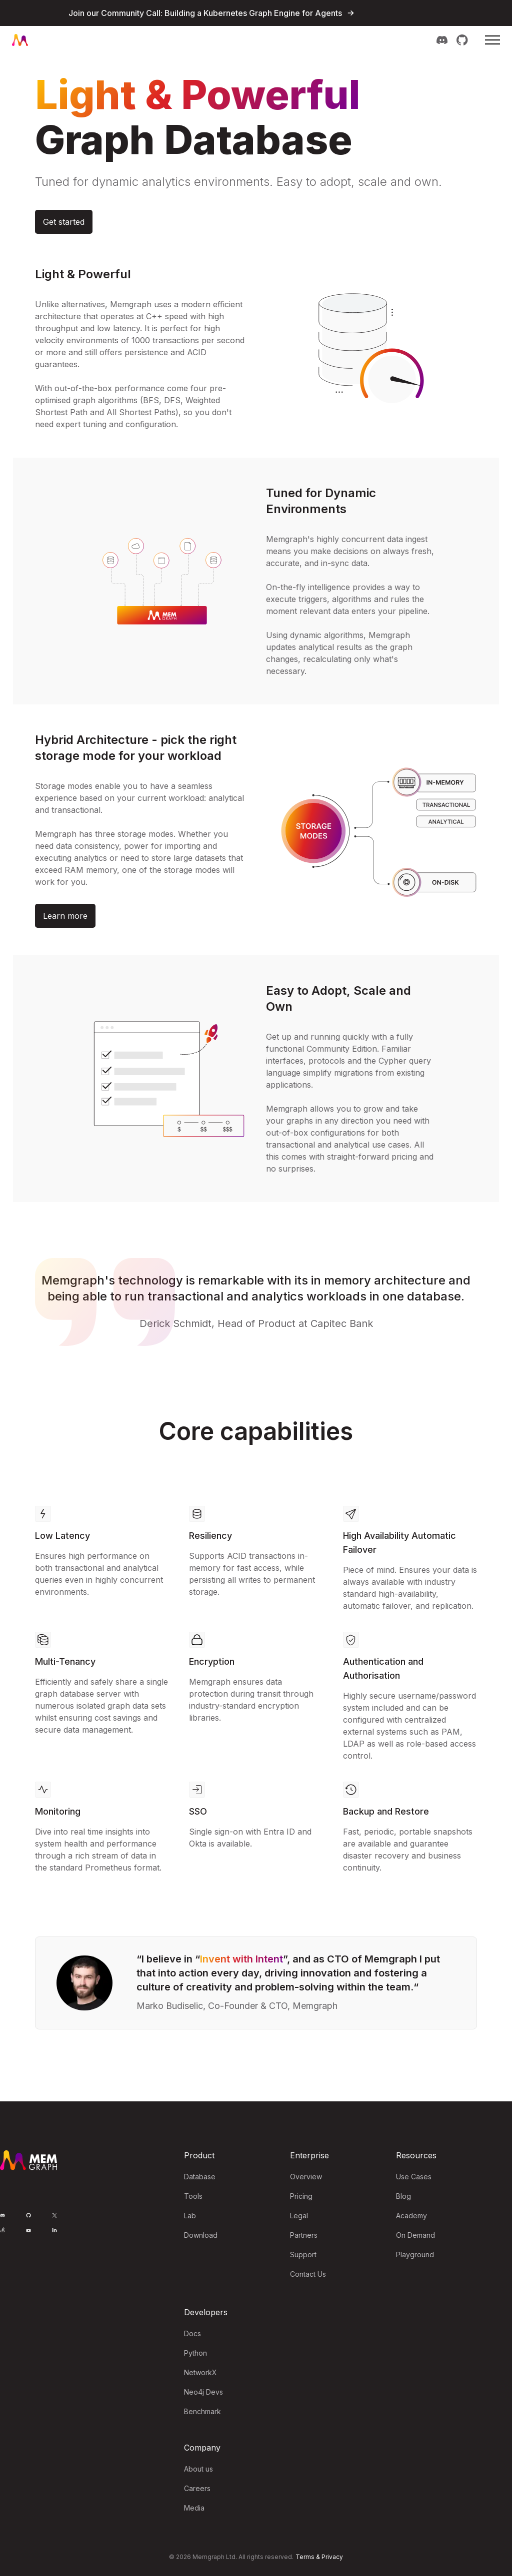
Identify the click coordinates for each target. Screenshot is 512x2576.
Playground (415, 2254)
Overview (306, 2176)
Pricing (301, 2196)
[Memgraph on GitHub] (462, 40)
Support (303, 2254)
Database (200, 2176)
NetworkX (200, 2372)
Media (194, 2508)
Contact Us (308, 2274)
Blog (403, 2196)
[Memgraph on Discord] (442, 40)
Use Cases (414, 2176)
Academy (411, 2215)
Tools (193, 2196)
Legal (299, 2215)
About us (198, 2469)
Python (195, 2353)
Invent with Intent (241, 1959)
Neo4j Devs (203, 2392)
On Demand (415, 2235)
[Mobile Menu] (492, 39)
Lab (190, 2215)
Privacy (332, 2557)
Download (201, 2235)
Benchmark (202, 2411)
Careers (197, 2488)
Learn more (65, 916)
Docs (192, 2333)
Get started (63, 222)
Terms (305, 2557)
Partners (304, 2235)
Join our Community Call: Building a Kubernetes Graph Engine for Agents (205, 13)
